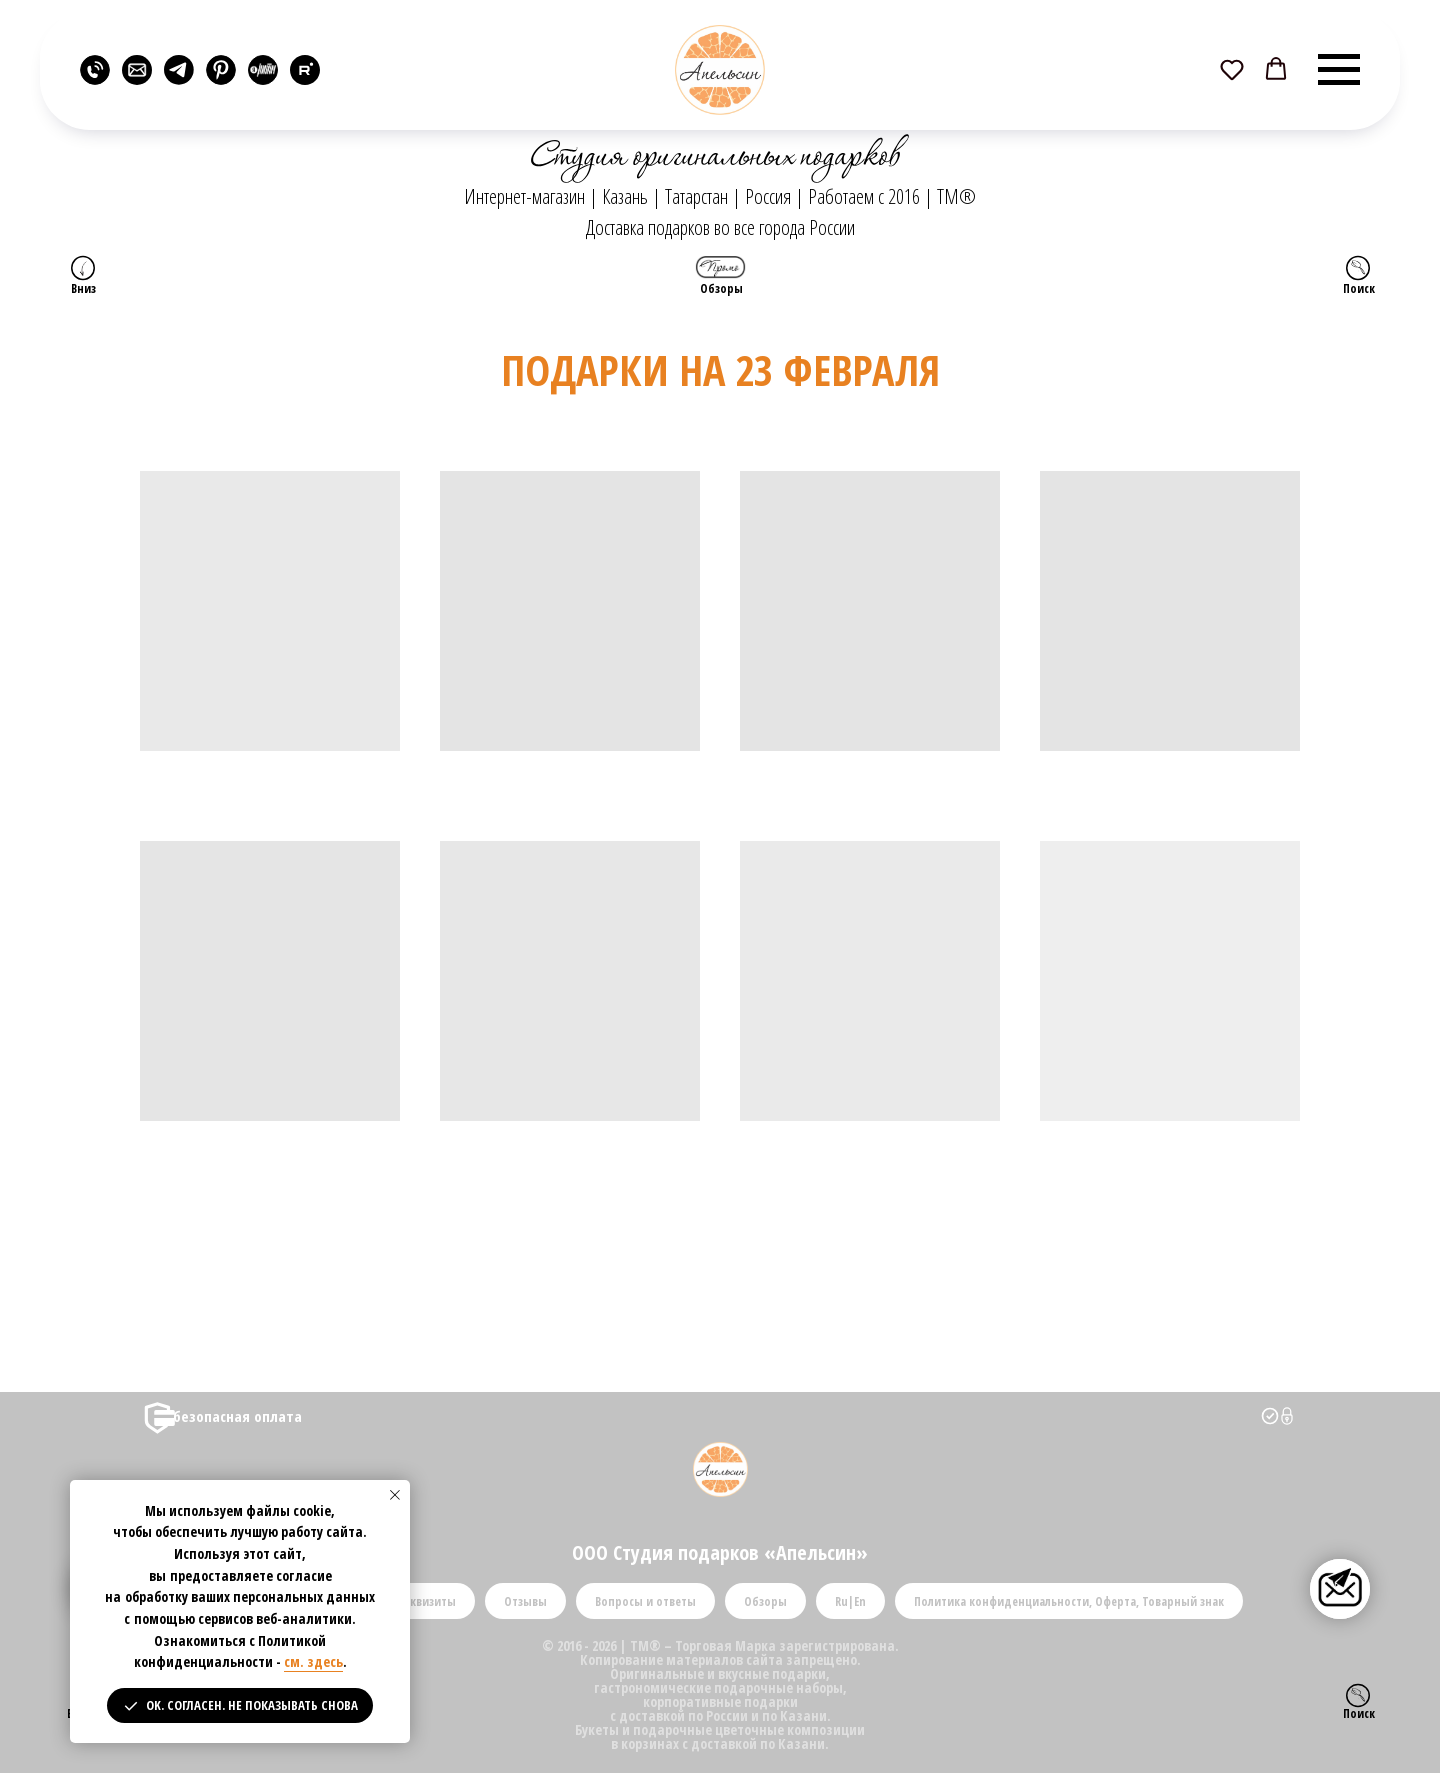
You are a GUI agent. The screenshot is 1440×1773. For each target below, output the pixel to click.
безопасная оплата (237, 1416)
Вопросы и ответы (645, 1601)
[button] (1232, 69)
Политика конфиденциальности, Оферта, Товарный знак (1069, 1601)
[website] (95, 70)
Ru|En (850, 1601)
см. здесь (313, 1661)
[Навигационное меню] (1339, 70)
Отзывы (525, 1601)
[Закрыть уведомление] (395, 1495)
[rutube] (305, 70)
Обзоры (765, 1601)
